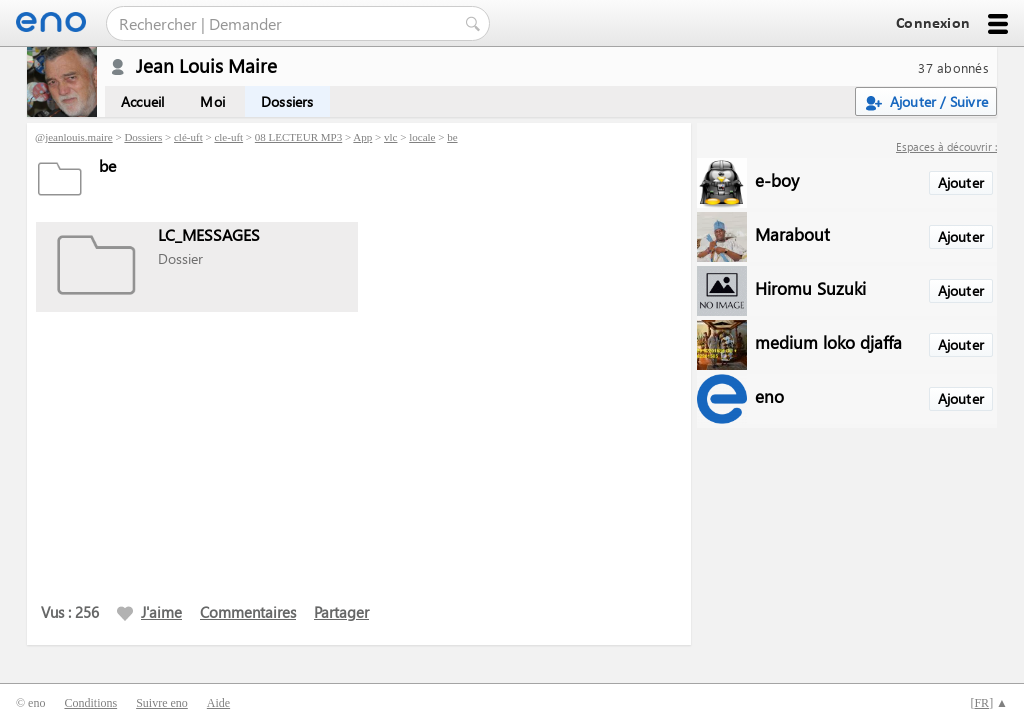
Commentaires (248, 612)
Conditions (90, 703)
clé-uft (188, 137)
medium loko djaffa (828, 341)
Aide (218, 703)
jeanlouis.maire (79, 137)
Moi (212, 101)
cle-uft (228, 137)
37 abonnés (953, 67)
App (362, 137)
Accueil (142, 101)
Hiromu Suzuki (810, 287)
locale (422, 137)
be (452, 137)
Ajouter (961, 182)
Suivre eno (162, 703)
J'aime (149, 612)
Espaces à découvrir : (946, 146)
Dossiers (287, 101)
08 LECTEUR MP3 (298, 137)
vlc (390, 137)
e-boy (777, 179)
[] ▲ (989, 703)
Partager (341, 612)
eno (769, 395)
